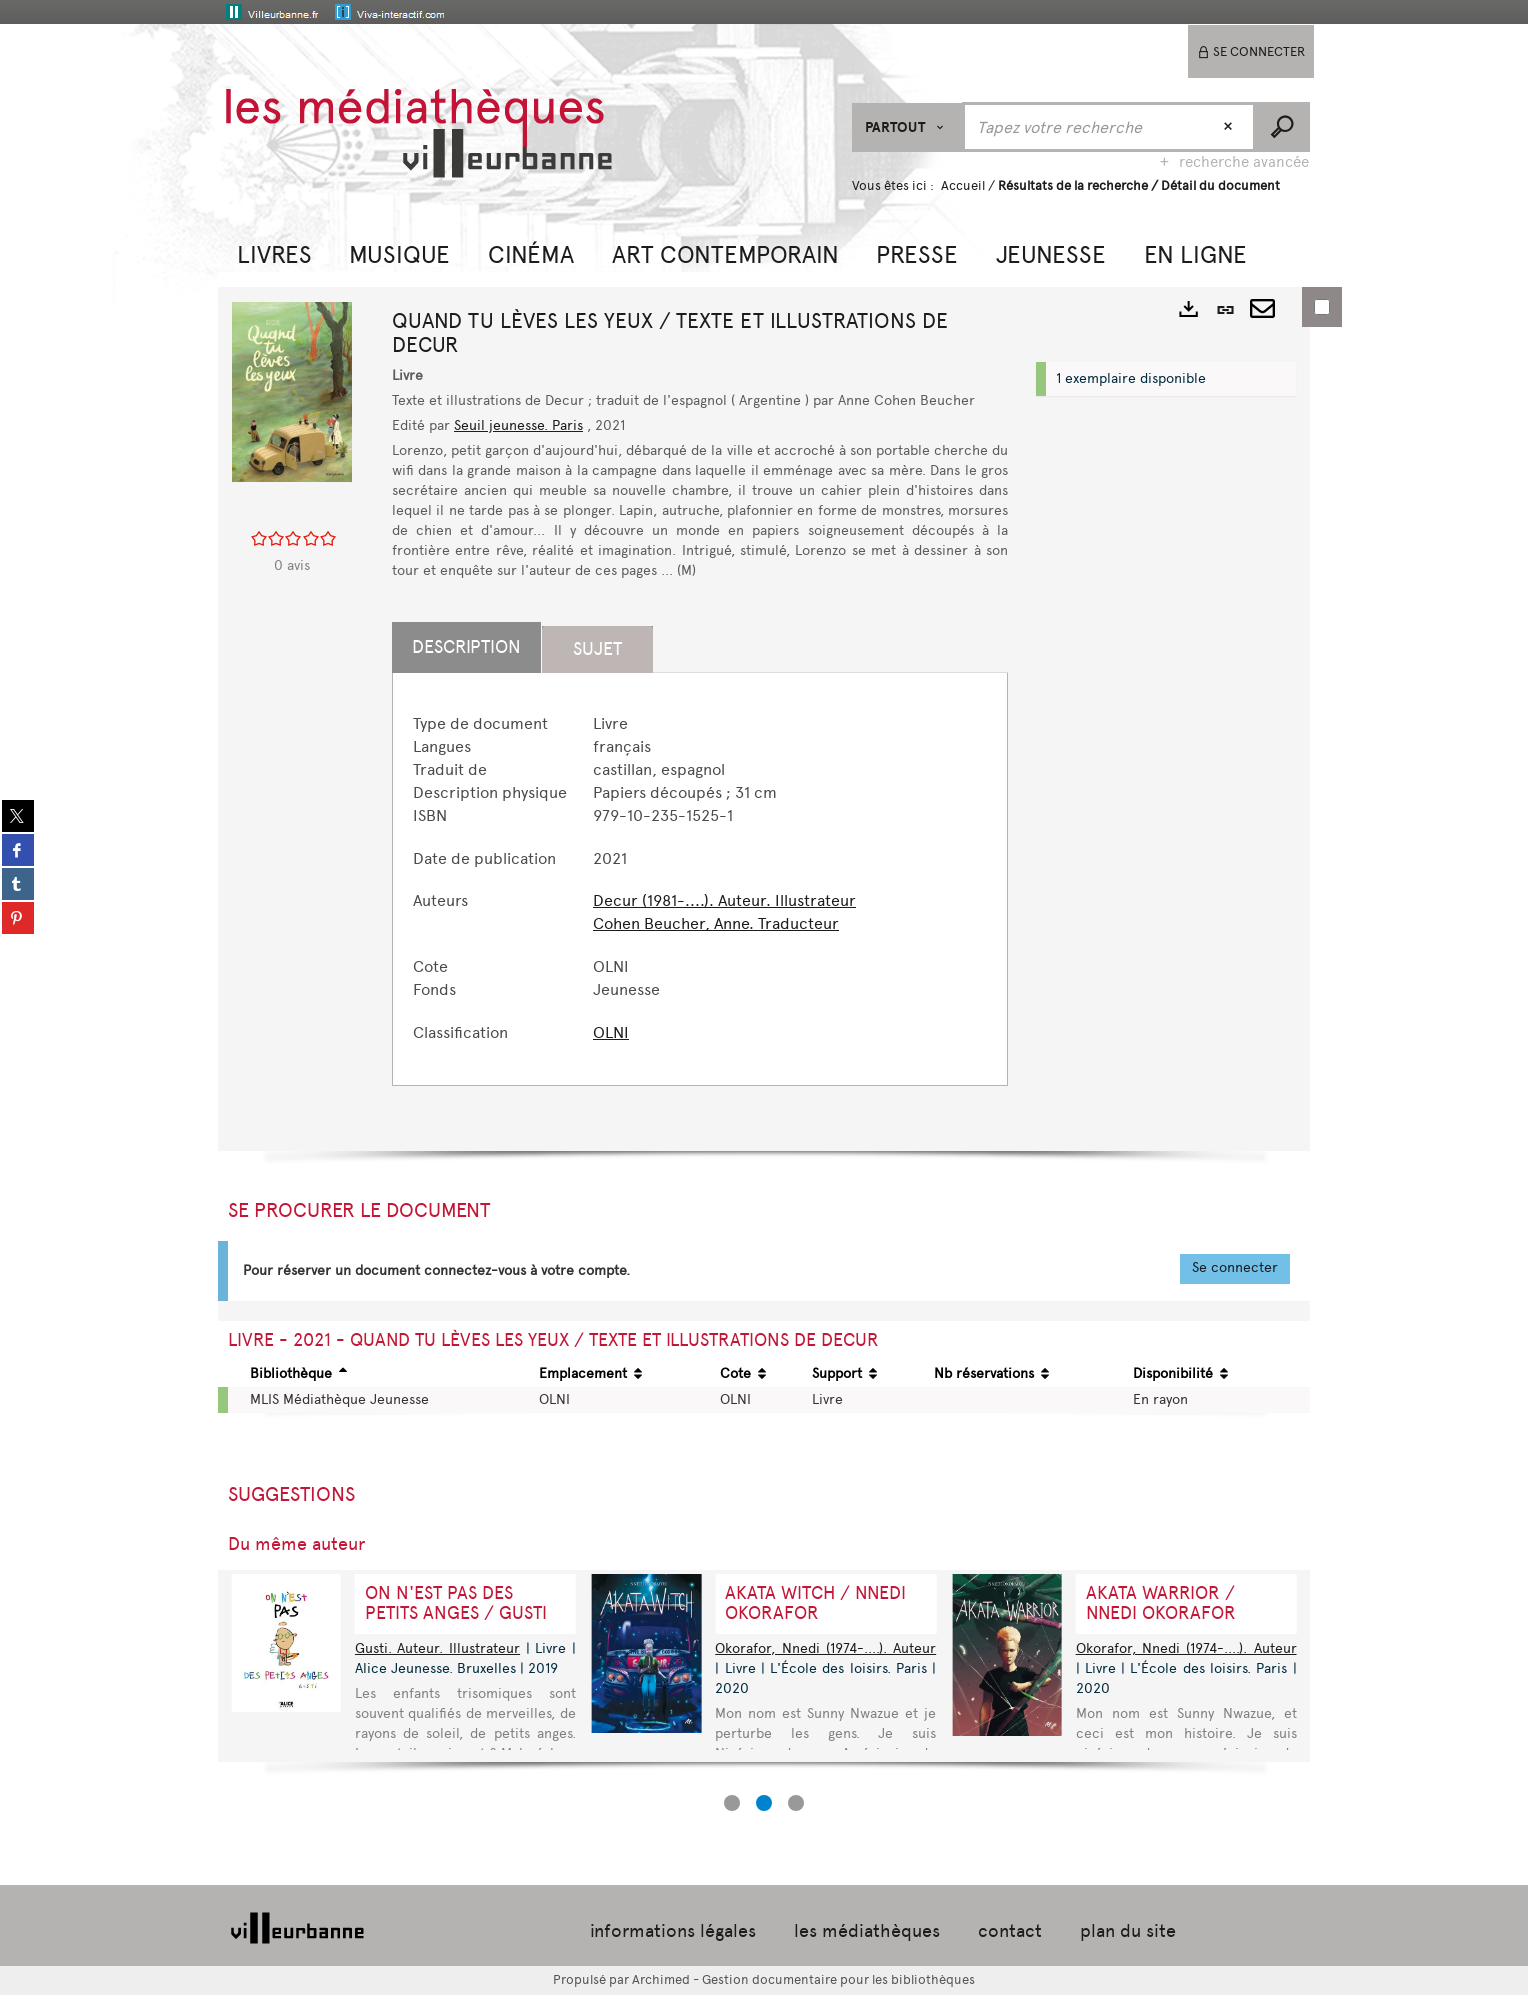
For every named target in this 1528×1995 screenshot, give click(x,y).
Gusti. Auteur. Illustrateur (437, 1648)
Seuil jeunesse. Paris (518, 425)
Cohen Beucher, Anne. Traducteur (716, 923)
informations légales (673, 1931)
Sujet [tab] (597, 649)
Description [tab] (466, 647)
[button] (274, 252)
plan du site (1128, 1931)
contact (1010, 1931)
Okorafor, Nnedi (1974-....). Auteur (825, 1648)
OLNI (611, 1032)
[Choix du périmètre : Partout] (907, 127)
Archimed (661, 1979)
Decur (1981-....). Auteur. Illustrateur (724, 900)
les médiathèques (867, 1931)
